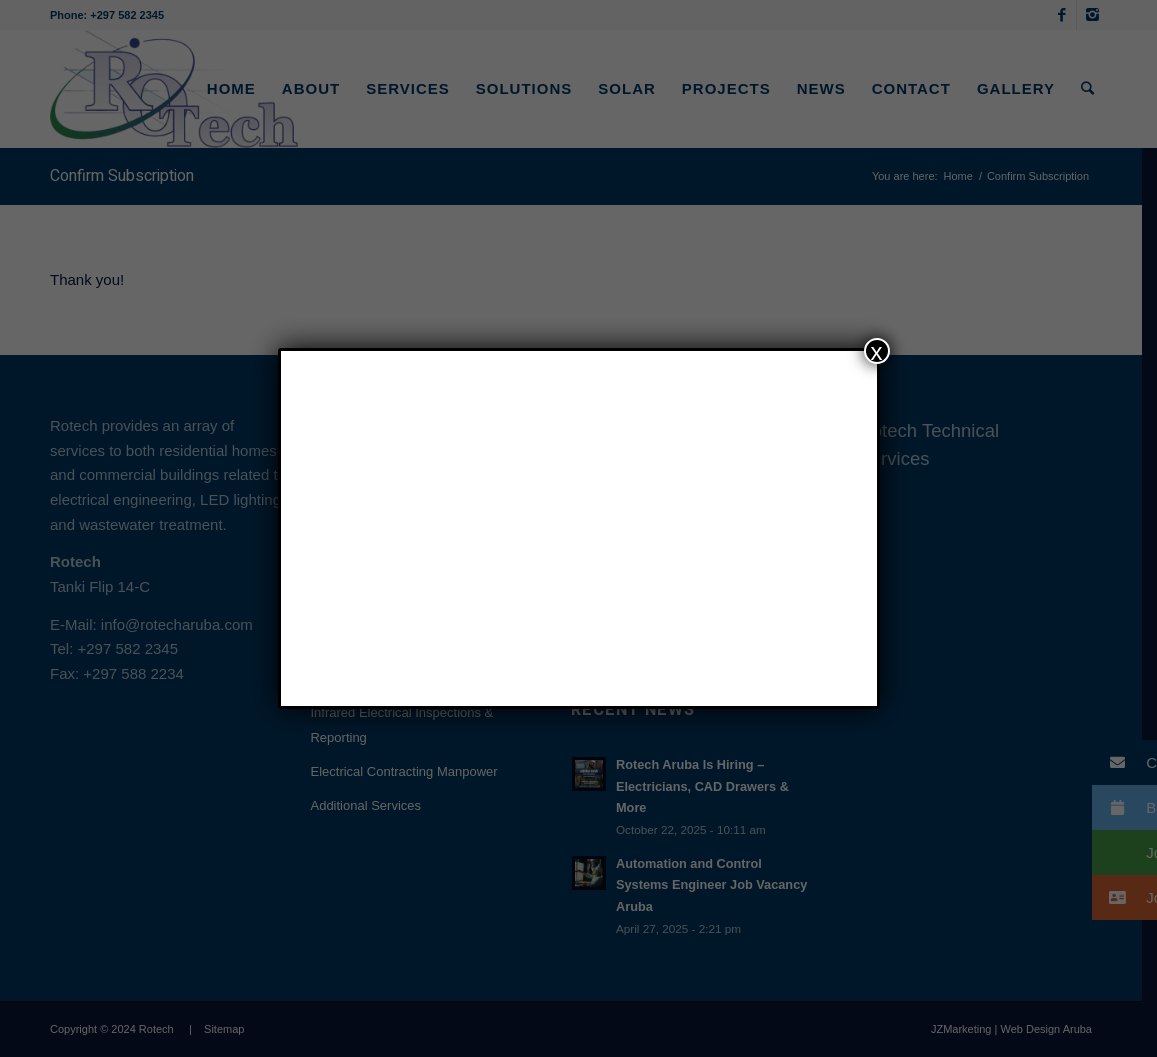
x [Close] (877, 351)
